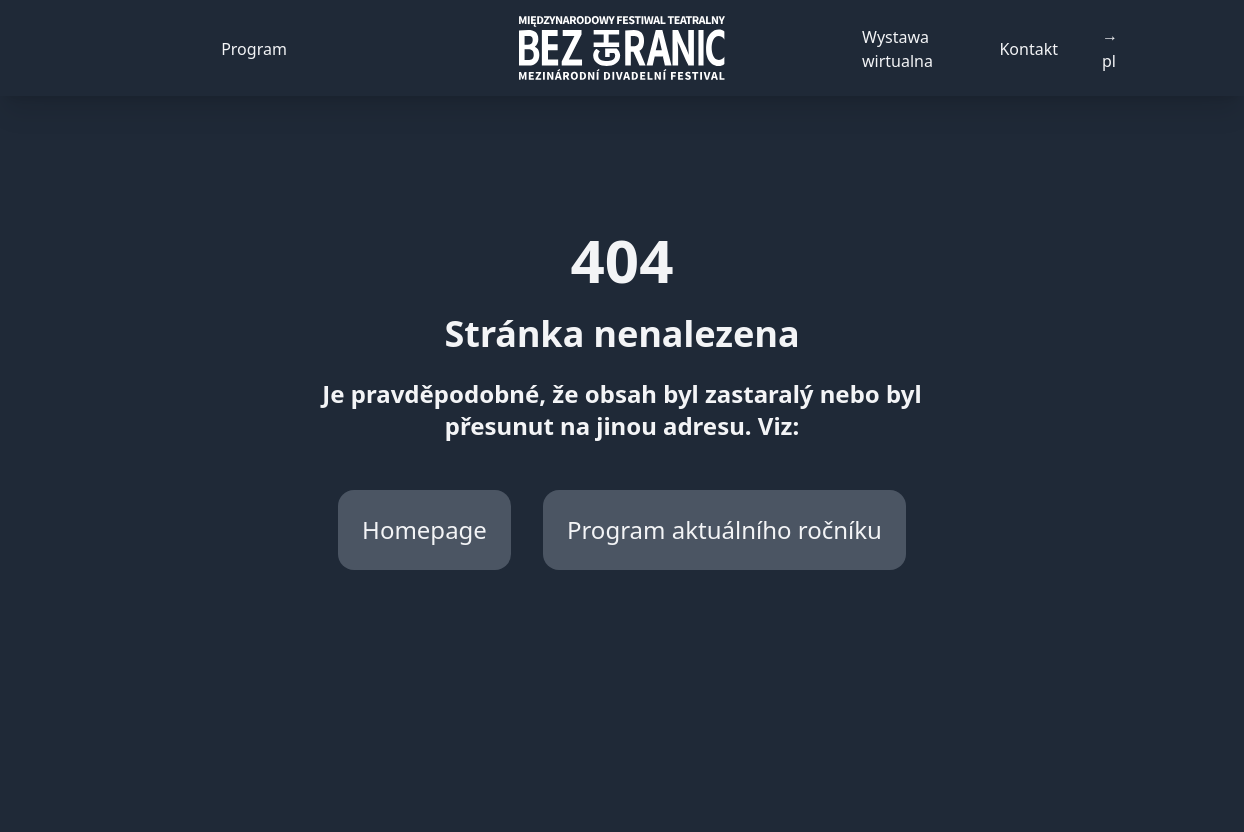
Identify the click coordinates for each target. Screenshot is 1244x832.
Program (254, 49)
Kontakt (1028, 49)
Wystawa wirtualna (897, 49)
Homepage (424, 529)
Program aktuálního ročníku (724, 529)
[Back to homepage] (622, 48)
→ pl (1110, 49)
